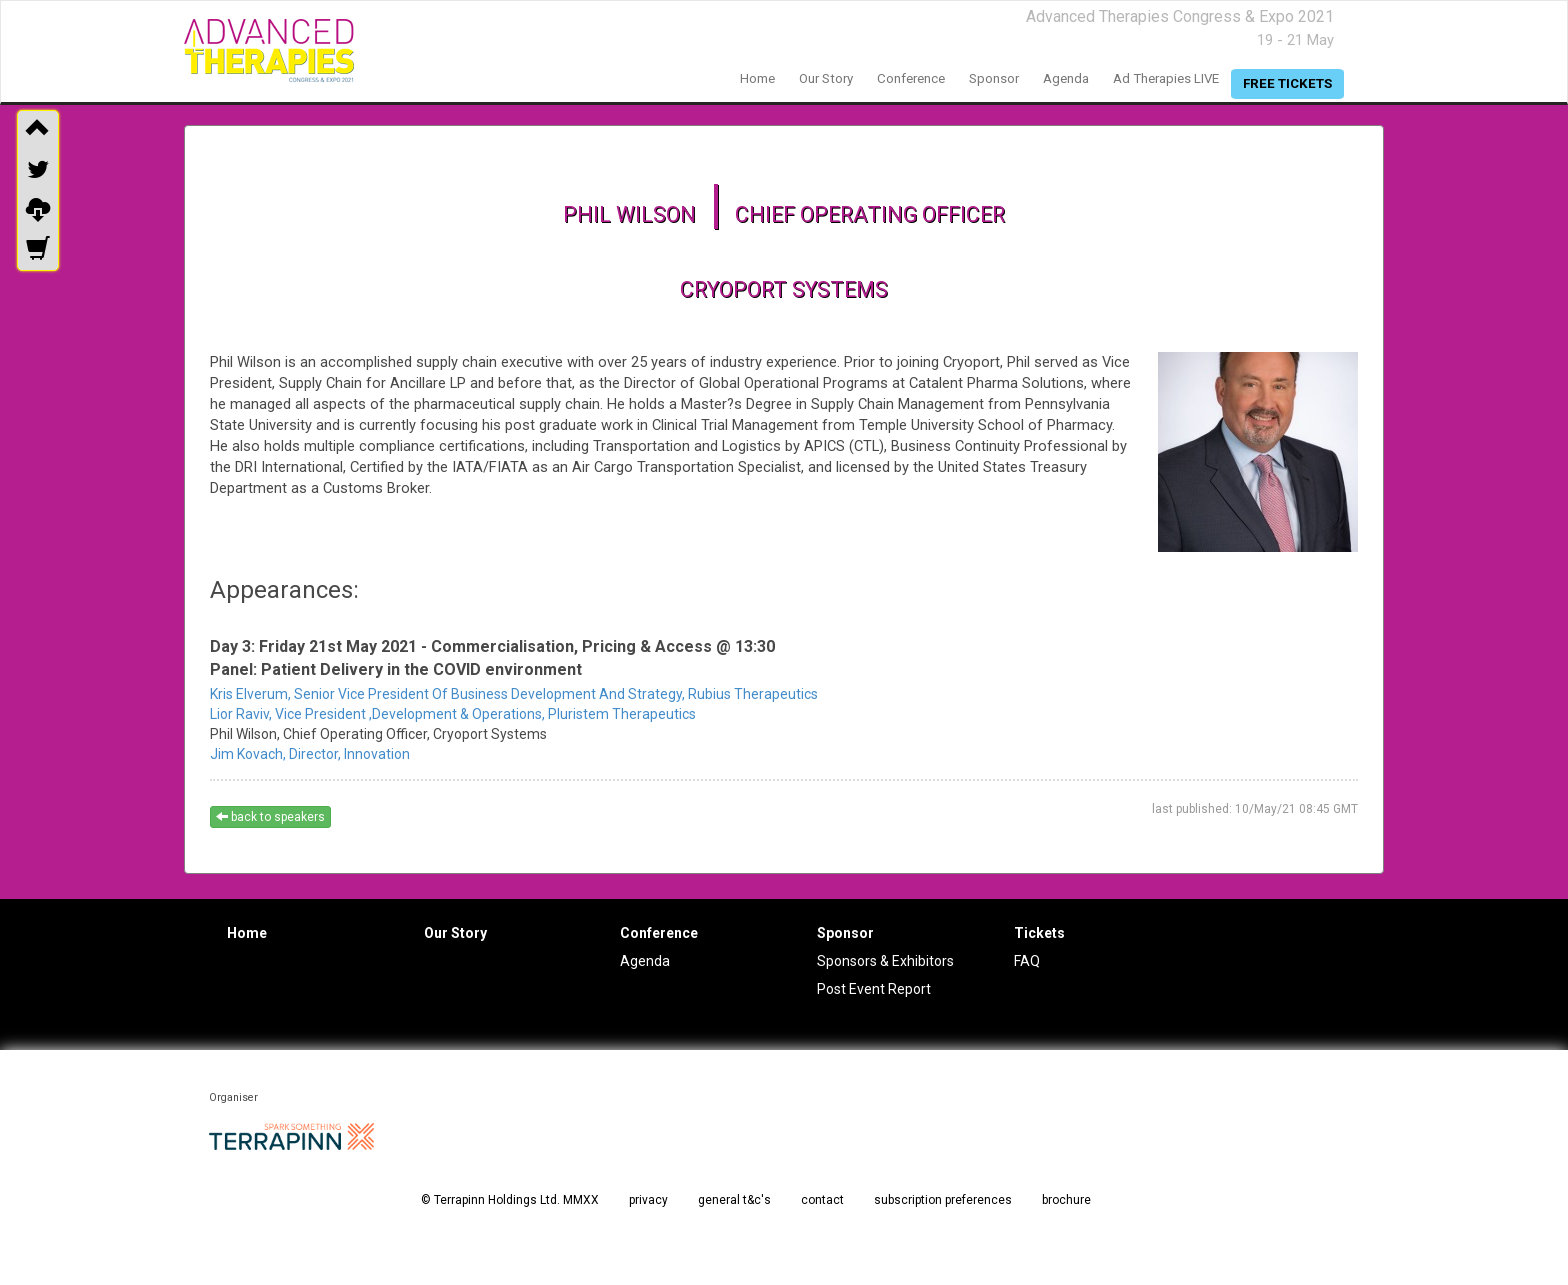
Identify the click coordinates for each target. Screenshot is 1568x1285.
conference (911, 78)
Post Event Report (874, 989)
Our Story (455, 933)
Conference (659, 933)
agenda (1066, 78)
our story (826, 78)
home (757, 78)
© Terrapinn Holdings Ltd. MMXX (510, 1200)
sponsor (994, 78)
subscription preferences (943, 1200)
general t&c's (734, 1200)
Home (247, 933)
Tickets (1039, 933)
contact (822, 1200)
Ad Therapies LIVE (1166, 78)
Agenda (645, 961)
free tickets (1287, 83)
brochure (1066, 1200)
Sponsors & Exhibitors (885, 961)
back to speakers (270, 817)
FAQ (1027, 961)
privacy (648, 1200)
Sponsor (845, 933)
